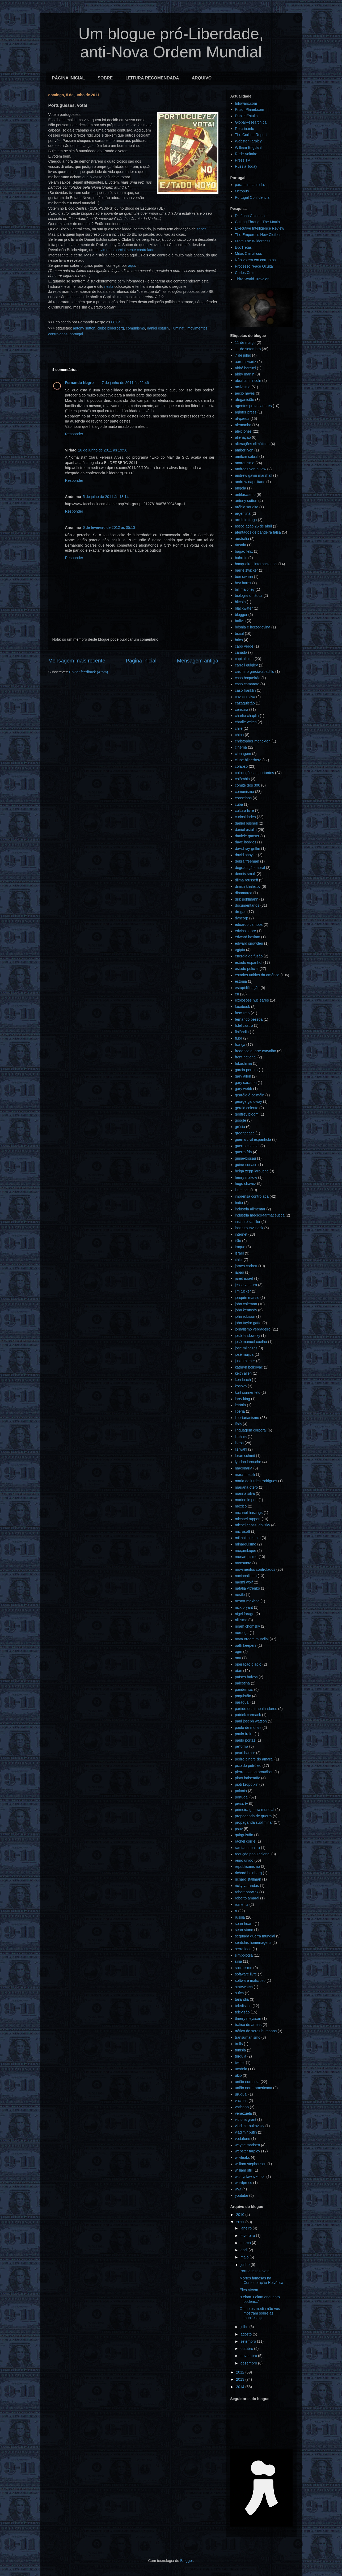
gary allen (243, 1076)
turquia (240, 2056)
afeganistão (244, 400)
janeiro (246, 2228)
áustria (240, 545)
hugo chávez (245, 1183)
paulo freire (244, 1734)
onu (238, 1658)
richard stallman (248, 1879)
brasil (239, 633)
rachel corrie (245, 1841)
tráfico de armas (248, 2024)
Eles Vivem (248, 2290)
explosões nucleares (252, 1000)
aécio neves (245, 393)
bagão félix (244, 551)
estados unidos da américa (257, 975)
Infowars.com (246, 103)
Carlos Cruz (245, 273)
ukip (238, 2075)
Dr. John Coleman (250, 216)
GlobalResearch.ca (251, 122)
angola (240, 488)
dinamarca (243, 893)
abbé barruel (245, 368)
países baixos (246, 1677)
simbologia (244, 1955)
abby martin (244, 374)
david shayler (246, 855)
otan (238, 1671)
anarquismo (244, 463)
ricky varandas (247, 1886)
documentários (247, 905)
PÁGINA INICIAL (68, 78)
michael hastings (249, 1512)
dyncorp (241, 918)
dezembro (249, 2363)
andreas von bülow (250, 469)
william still (243, 2170)
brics (239, 640)
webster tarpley (247, 2151)
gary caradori (246, 1082)
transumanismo (247, 2037)
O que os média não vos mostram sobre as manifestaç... (259, 2313)
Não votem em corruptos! (256, 260)
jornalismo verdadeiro (253, 1329)
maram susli (245, 1474)
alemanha (243, 425)
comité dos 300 (247, 785)
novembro (249, 2356)
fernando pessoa (249, 1019)
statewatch (244, 1987)
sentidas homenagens (253, 1942)
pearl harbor (245, 1753)
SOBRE (105, 78)
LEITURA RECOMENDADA (152, 78)
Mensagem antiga (197, 661)
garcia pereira (246, 1070)
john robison (245, 1316)
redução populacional (252, 1854)
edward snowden (249, 943)
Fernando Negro (79, 383)
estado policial (247, 968)
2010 (240, 2214)
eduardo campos (249, 924)
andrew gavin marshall (253, 475)
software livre (246, 1974)
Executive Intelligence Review (259, 228)
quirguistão (244, 1835)
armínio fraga (246, 520)
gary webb (243, 1089)
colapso (241, 766)
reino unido (244, 1860)
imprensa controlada (252, 1196)
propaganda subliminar (254, 1822)
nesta (108, 286)
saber (201, 229)
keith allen (243, 1373)
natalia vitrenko (247, 1588)
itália (239, 1259)
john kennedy (246, 1310)
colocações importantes (254, 773)
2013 (240, 2379)
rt (236, 1911)
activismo (242, 387)
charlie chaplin (247, 715)
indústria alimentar (250, 1209)
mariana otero (246, 1487)
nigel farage (244, 1614)
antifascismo (245, 494)
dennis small (245, 874)
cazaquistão (245, 703)
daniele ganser (247, 836)
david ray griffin (247, 848)
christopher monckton (253, 741)
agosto (246, 2334)
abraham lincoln (248, 380)
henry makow (246, 1177)
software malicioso (250, 1980)
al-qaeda (242, 418)
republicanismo (247, 1866)
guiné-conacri (246, 1165)
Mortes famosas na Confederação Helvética (261, 2280)
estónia (241, 981)
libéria (240, 1411)
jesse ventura (246, 1285)
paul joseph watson (251, 1721)
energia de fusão (249, 956)
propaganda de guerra (253, 1816)
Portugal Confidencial (252, 197)
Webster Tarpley (248, 141)
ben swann (244, 577)
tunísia (240, 2050)
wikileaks (242, 2157)
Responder (74, 434)
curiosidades (245, 817)
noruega (241, 1633)
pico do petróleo (248, 1765)
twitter (240, 2062)
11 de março (245, 342)
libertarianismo (247, 1418)
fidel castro (244, 1025)
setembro (248, 2341)
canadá (241, 652)
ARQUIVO (202, 78)
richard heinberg (248, 1873)
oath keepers (245, 1645)
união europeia (247, 2082)
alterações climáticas (252, 444)
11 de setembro (248, 349)
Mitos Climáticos (248, 253)
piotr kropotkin (246, 1784)
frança (240, 1044)
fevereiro (248, 2235)
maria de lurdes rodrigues (256, 1481)
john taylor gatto (248, 1323)
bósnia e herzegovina (252, 627)
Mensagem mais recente (76, 661)
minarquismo (245, 1544)
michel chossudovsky (252, 1525)
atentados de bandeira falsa (258, 532)
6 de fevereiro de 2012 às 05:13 (109, 527)
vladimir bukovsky (249, 2126)
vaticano (242, 2107)
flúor (238, 1038)
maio (245, 2257)
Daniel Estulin (246, 116)
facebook (242, 1006)
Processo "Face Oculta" (254, 266)
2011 (240, 2222)
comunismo (135, 328)
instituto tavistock (249, 1228)
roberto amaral (247, 1898)
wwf (238, 2189)
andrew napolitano (250, 482)
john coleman (246, 1304)
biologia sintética (249, 595)
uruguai (241, 2094)
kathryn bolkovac (249, 1367)
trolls (239, 2044)
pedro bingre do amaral (254, 1759)
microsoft (242, 1531)
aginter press (245, 412)
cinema (241, 747)
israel (239, 1253)
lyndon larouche (248, 1462)
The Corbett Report (251, 135)
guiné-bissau (245, 1158)
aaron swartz (245, 362)
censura (241, 709)
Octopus (242, 191)
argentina (242, 513)
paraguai (242, 1702)
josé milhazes (246, 1348)
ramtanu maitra (247, 1848)
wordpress (243, 2183)
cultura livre (244, 810)
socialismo (243, 1968)
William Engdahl (248, 147)
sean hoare (244, 1924)
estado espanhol (248, 962)
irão (238, 1241)
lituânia (241, 1436)
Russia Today (246, 166)
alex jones (243, 431)
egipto (240, 950)
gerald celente (246, 1108)
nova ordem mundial (252, 1639)
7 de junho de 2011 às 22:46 (125, 383)
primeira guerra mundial (254, 1810)
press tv (241, 1803)
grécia (240, 1127)
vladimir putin (246, 2132)
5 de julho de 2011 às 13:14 (106, 497)
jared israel (244, 1278)
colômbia (242, 779)
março (246, 2243)
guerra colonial (247, 1146)
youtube (241, 2195)
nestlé (240, 1595)
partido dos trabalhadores (256, 1709)
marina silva (245, 1493)
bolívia (240, 621)
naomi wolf (244, 1582)
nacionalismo (246, 1576)
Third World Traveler (252, 279)
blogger (241, 615)
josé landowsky (247, 1335)
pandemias (244, 1689)
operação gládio (248, 1664)
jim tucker (243, 1291)
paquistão (243, 1696)
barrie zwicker (246, 570)
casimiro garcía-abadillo (254, 671)
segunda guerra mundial (255, 1936)
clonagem (243, 753)
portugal (76, 334)
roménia (241, 1904)
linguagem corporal (251, 1430)
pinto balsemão (247, 1778)
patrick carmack (248, 1715)
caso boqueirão (247, 678)
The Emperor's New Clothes (258, 235)
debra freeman (247, 861)
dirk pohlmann (246, 899)
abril (244, 2250)
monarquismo (246, 1557)
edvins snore (245, 931)
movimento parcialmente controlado (124, 250)
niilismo (241, 1620)
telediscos (243, 2006)
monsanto (243, 1563)
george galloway (248, 1101)
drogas (240, 912)
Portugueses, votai (254, 2271)
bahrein (241, 558)
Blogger (186, 2560)
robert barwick (246, 1892)
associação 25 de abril (253, 526)
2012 (240, 2372)
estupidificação (247, 988)
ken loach (243, 1380)
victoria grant (245, 2119)
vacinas (241, 2100)
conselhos (243, 798)
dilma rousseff (246, 880)
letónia (240, 1405)
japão (239, 1272)
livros (239, 1443)
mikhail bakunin (248, 1538)
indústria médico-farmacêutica (260, 1215)
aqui (131, 265)
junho (245, 2264)
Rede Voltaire (246, 154)
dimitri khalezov (247, 886)
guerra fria (243, 1152)
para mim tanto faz (250, 185)
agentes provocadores (253, 406)
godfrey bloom (247, 1114)
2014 (240, 2387)
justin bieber (245, 1361)
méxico (241, 1506)
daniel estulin (158, 328)
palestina (242, 1683)
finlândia (242, 1032)
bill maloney (245, 589)
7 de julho (243, 355)
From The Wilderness (253, 241)
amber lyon (244, 450)
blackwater (244, 608)
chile (239, 728)
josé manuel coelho (251, 1342)
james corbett (246, 1266)
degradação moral (250, 867)
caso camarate (247, 684)
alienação (243, 437)
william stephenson (250, 2164)
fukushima (243, 1063)
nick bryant (244, 1607)
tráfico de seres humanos (256, 2031)
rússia (240, 1917)
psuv (239, 1829)
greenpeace (245, 1133)
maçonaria (243, 1468)
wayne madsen (247, 2145)
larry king (242, 1399)
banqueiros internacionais (256, 564)
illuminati (178, 328)
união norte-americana (253, 2088)
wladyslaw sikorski (250, 2176)
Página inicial (141, 661)
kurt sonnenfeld (247, 1392)
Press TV (242, 160)
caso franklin (245, 690)
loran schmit (245, 1456)
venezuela (243, 2113)
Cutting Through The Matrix (257, 222)
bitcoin (240, 602)
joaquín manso (247, 1297)
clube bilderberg (110, 328)
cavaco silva (245, 697)
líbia (238, 1424)
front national (245, 1057)
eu (237, 994)
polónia (241, 1791)
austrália (242, 539)
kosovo (241, 1386)
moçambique (245, 1550)
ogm (238, 1651)
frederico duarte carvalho (255, 1051)
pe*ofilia (241, 1746)
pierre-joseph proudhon (254, 1772)
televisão (242, 2012)
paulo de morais (248, 1727)
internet (241, 1234)
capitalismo (244, 659)
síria (238, 1961)
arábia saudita (246, 507)
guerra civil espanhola (253, 1139)
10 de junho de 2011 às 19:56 (102, 450)
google (240, 1120)
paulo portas (245, 1740)
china (239, 735)
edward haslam (247, 937)
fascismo (242, 1013)
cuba (239, 804)
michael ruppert (248, 1519)
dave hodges (245, 842)
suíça (239, 1993)
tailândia (242, 1999)
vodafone (242, 2138)
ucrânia (241, 2069)
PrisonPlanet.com (249, 109)
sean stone (244, 1930)
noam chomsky (247, 1626)
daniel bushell (246, 823)
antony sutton (84, 328)
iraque (240, 1247)
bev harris (243, 583)
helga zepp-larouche (252, 1171)
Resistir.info (244, 128)
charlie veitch (246, 722)
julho (244, 2327)
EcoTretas (243, 247)
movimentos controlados (255, 1569)
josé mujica (244, 1354)
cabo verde (244, 646)
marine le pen (246, 1500)
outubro (247, 2348)
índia (239, 1203)
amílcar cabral (246, 456)
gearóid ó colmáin (249, 1095)
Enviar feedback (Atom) (88, 672)
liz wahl (241, 1449)
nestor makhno (247, 1601)
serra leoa (243, 1949)
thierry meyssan (248, 2018)
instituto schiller (247, 1221)
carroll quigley (246, 665)
